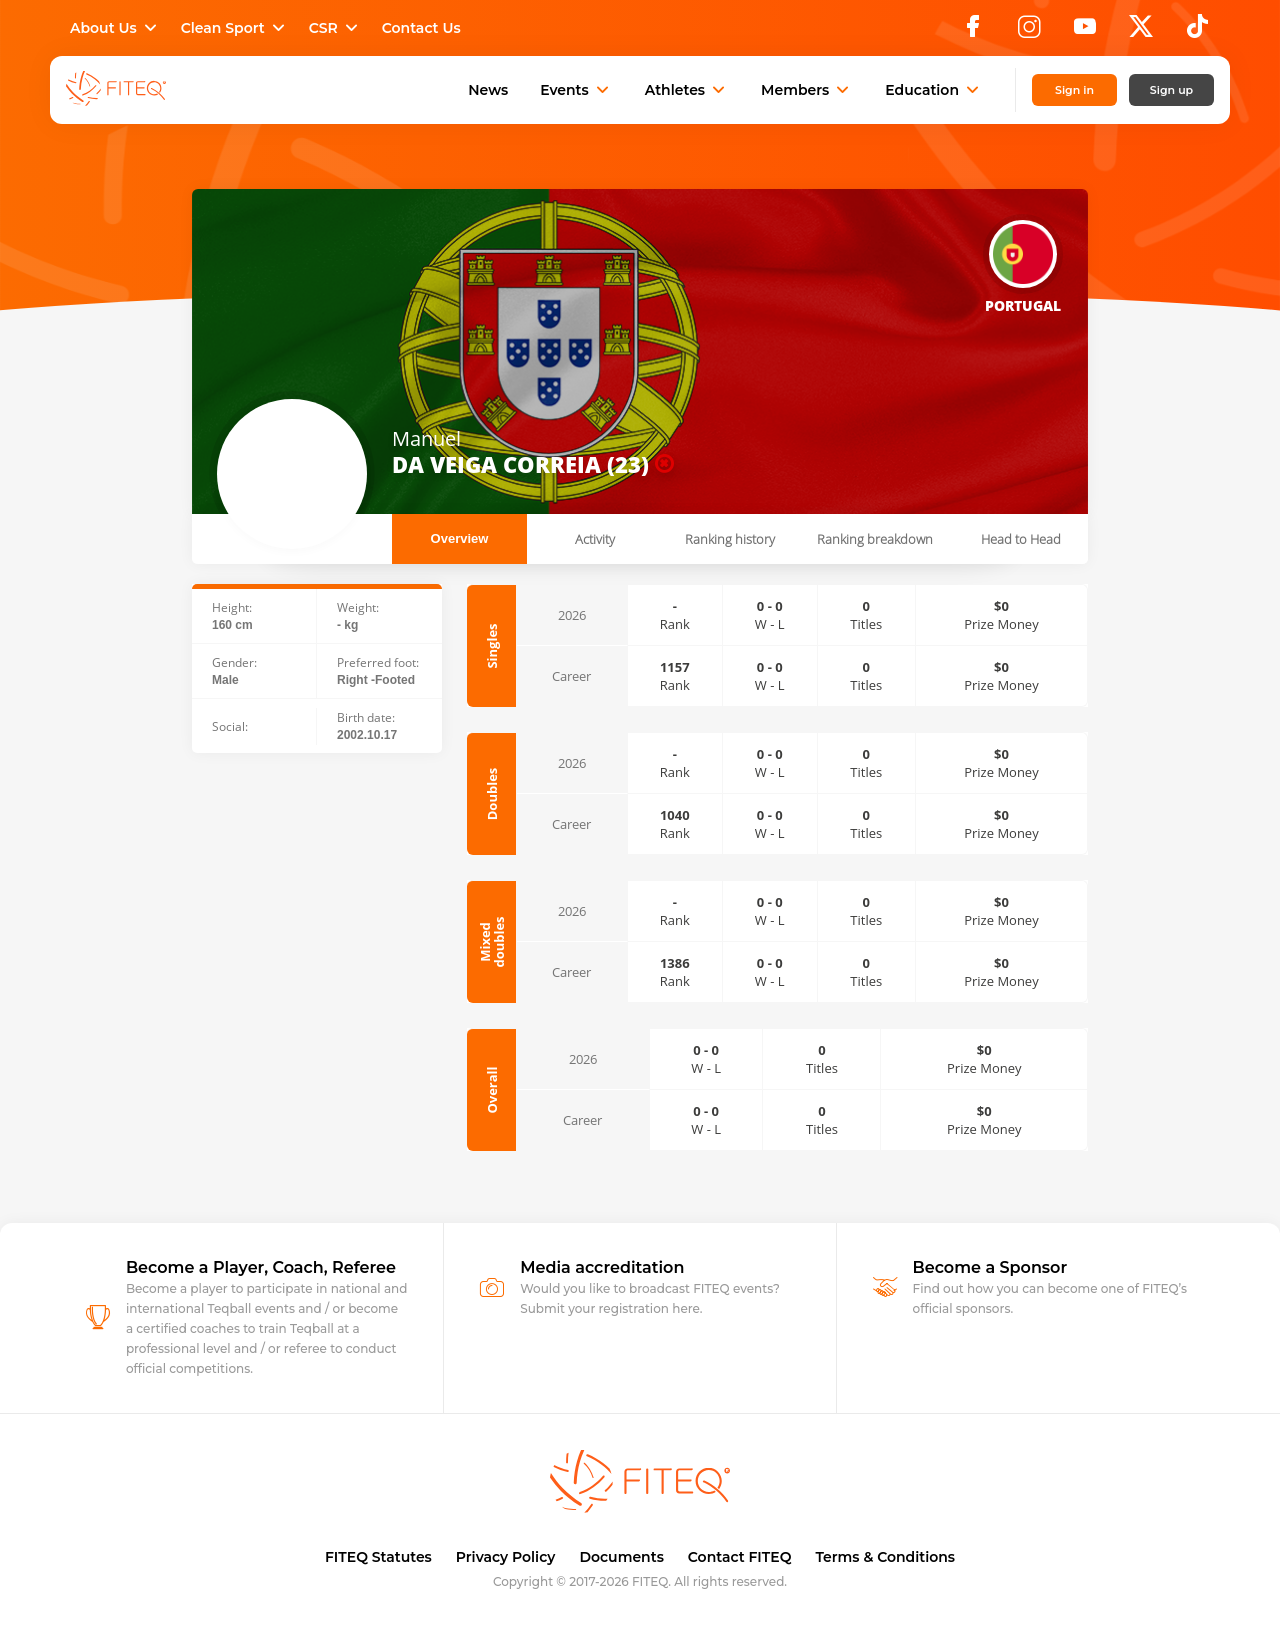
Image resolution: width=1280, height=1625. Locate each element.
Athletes (687, 90)
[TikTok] (1197, 32)
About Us (115, 28)
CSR (335, 28)
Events (576, 90)
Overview (460, 538)
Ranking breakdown (875, 539)
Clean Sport (235, 28)
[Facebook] (973, 32)
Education (934, 90)
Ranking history (730, 539)
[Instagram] (1029, 32)
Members (807, 90)
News (488, 90)
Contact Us (421, 28)
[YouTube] (1085, 32)
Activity (595, 539)
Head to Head (1021, 539)
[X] (1141, 32)
